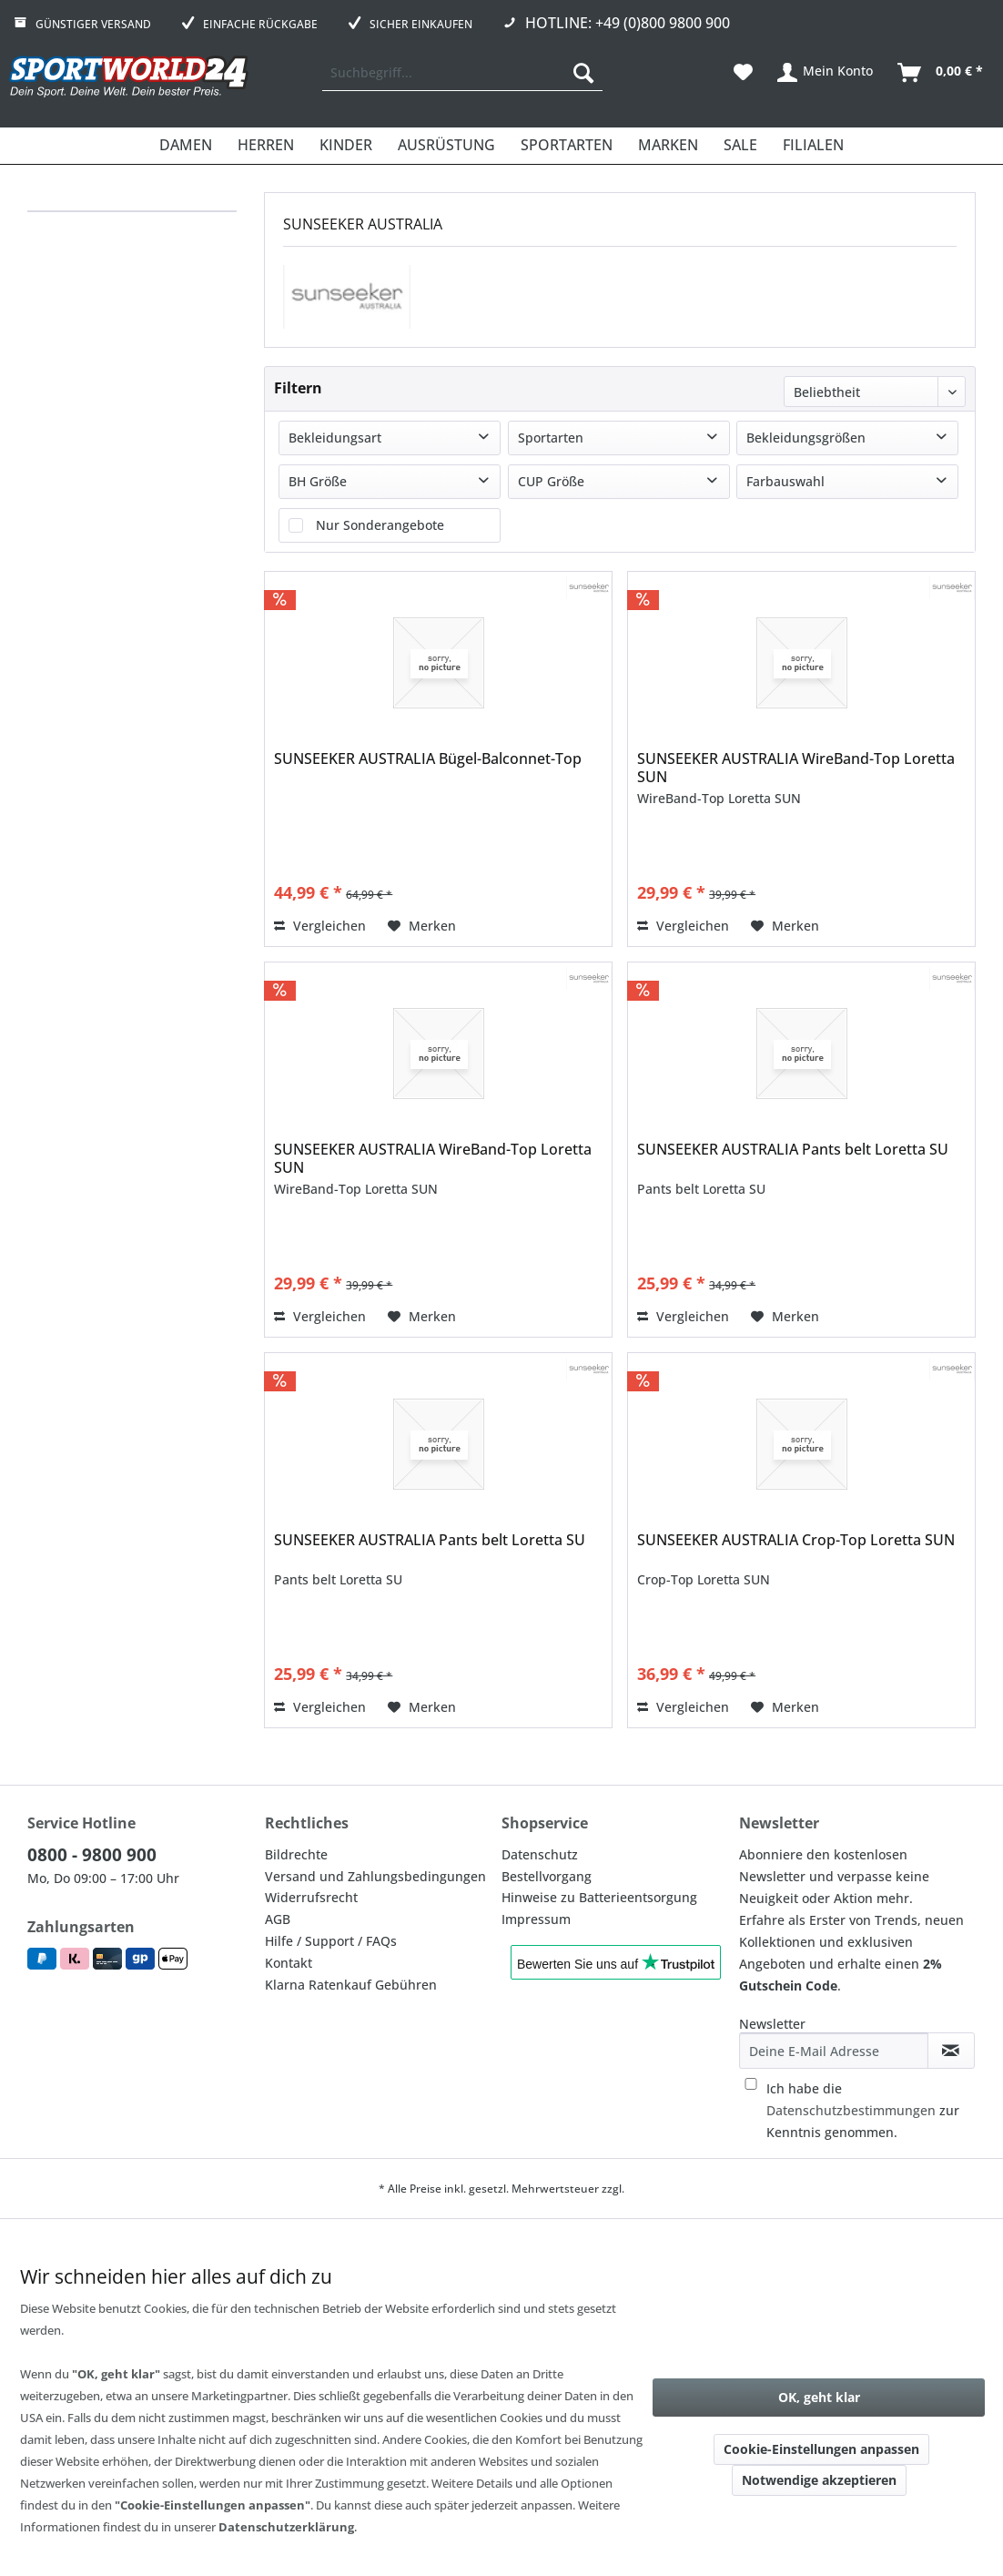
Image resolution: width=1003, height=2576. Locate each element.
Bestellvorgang (547, 1876)
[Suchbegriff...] (462, 73)
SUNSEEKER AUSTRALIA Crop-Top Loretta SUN (796, 1540)
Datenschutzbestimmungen (851, 2110)
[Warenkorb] (941, 73)
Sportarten (550, 437)
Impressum (536, 1919)
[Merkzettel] (743, 73)
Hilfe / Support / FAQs (331, 1941)
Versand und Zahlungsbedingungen (375, 1876)
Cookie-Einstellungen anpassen (821, 2449)
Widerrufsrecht (311, 1897)
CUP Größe (551, 481)
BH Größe (318, 481)
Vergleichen (320, 925)
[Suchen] (583, 73)
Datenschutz (540, 1854)
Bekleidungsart (335, 437)
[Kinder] (346, 145)
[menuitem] (462, 73)
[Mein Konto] (826, 73)
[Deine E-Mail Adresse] (833, 2050)
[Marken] (668, 145)
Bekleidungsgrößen (806, 437)
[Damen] (186, 145)
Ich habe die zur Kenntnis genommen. (862, 2110)
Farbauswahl (785, 481)
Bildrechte (296, 1854)
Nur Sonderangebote (380, 525)
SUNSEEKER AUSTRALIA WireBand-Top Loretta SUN (796, 767)
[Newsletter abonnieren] (951, 2050)
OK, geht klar (819, 2397)
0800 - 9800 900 (92, 1855)
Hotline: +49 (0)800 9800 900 (627, 23)
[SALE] (740, 145)
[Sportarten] (566, 145)
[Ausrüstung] (446, 145)
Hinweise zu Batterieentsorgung (599, 1897)
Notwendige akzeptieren (819, 2480)
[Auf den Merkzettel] (422, 926)
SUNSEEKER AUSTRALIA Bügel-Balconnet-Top (428, 759)
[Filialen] (813, 145)
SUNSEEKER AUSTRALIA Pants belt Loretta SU (792, 1149)
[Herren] (266, 145)
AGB (277, 1919)
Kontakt (288, 1962)
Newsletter (772, 2023)
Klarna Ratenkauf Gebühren (351, 1984)
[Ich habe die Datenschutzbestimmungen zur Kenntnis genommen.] (751, 2084)
